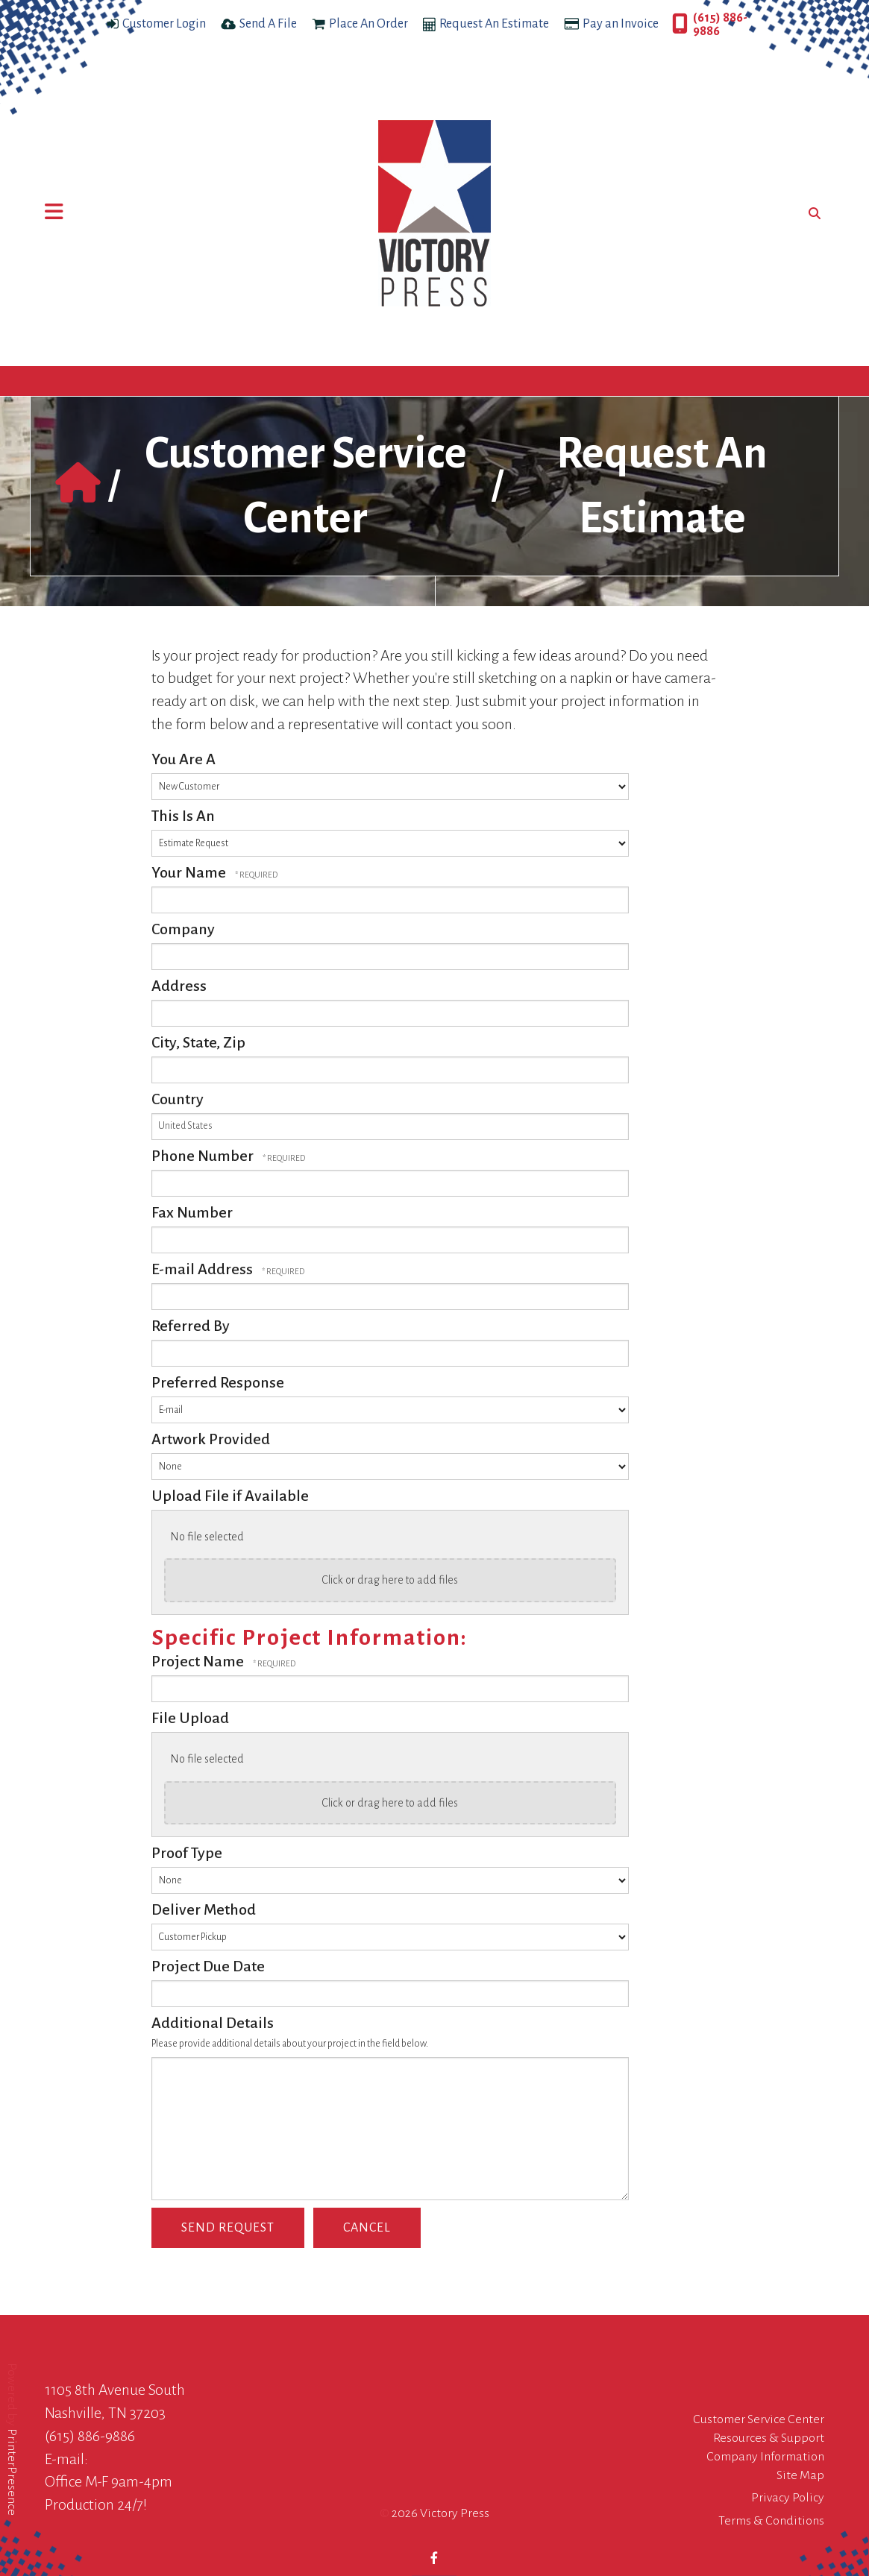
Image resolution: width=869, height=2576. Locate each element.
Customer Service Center (758, 2419)
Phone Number (204, 1155)
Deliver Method (203, 1909)
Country (177, 1099)
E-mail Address (203, 1269)
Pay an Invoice (621, 24)
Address (179, 985)
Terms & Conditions (771, 2521)
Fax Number (192, 1212)
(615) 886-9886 (720, 24)
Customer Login (164, 24)
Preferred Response (217, 1382)
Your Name (190, 872)
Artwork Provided (210, 1439)
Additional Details (212, 2023)
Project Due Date (208, 1966)
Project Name (199, 1661)
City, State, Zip (198, 1042)
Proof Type (186, 1853)
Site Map (800, 2475)
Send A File (268, 24)
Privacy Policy (787, 2497)
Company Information (765, 2456)
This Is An (183, 815)
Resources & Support (768, 2438)
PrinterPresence (12, 2472)
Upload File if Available (230, 1495)
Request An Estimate (494, 24)
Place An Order (368, 24)
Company (183, 929)
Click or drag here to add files (389, 1580)
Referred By (190, 1325)
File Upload (190, 1718)
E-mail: (66, 2459)
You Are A (183, 759)
